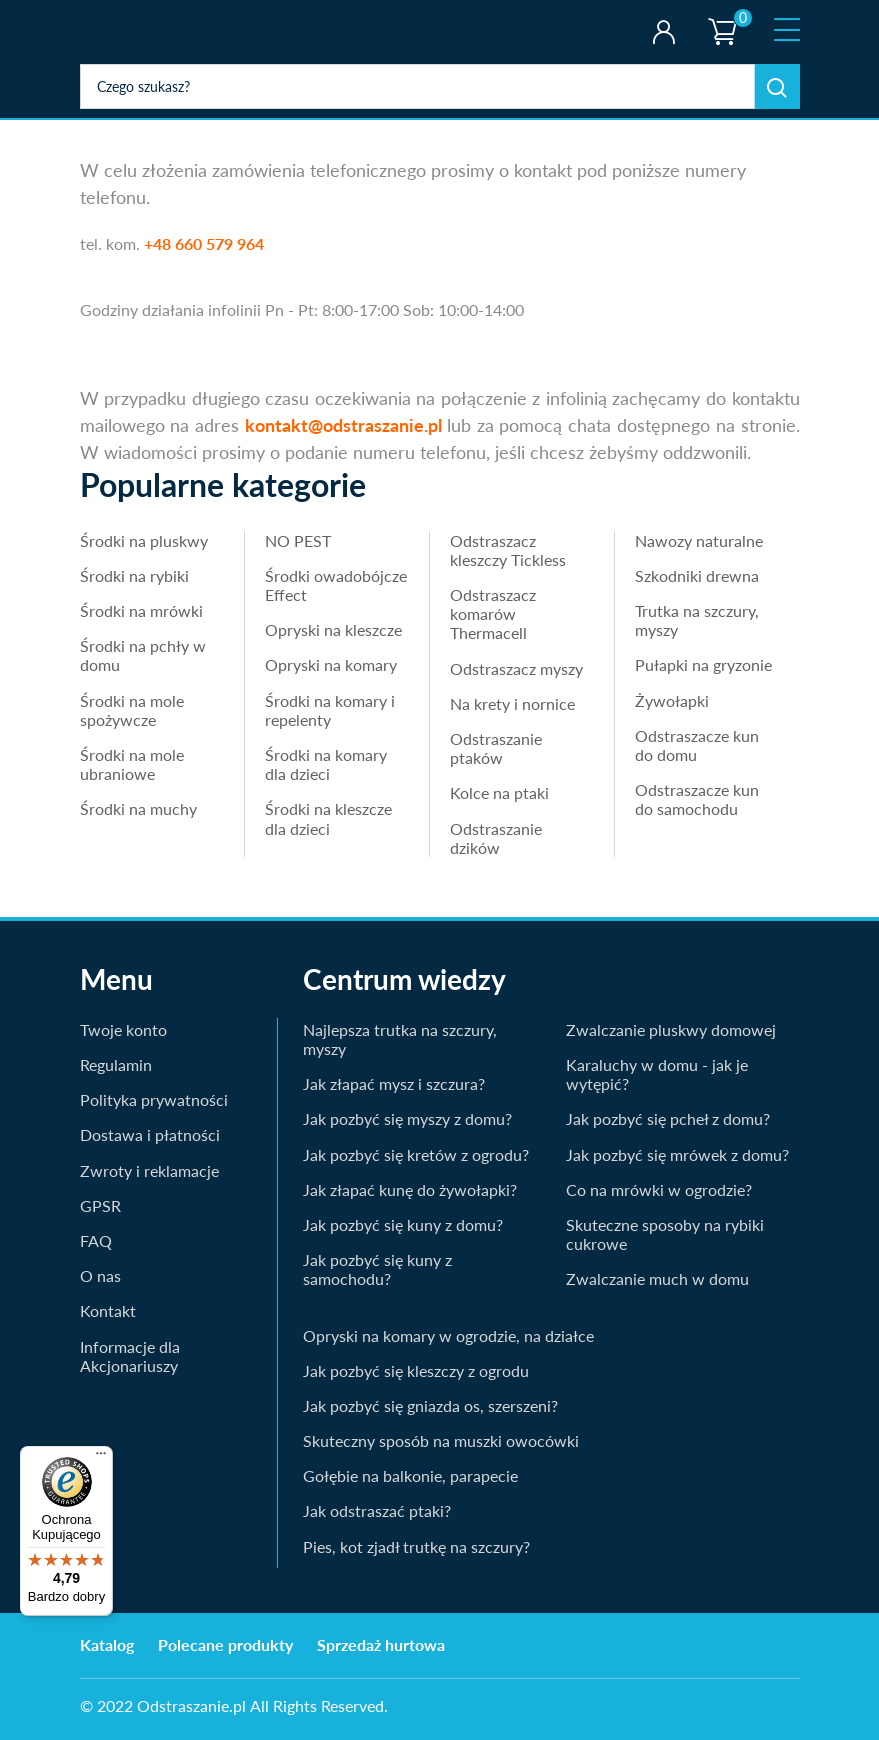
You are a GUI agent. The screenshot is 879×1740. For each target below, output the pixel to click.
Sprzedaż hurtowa (381, 1644)
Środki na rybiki (134, 575)
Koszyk (722, 15)
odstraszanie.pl (162, 32)
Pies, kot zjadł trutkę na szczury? (416, 1546)
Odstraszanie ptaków (496, 748)
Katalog (107, 1644)
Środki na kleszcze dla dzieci (328, 818)
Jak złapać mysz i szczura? (394, 1083)
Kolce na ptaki (499, 792)
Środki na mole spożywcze (132, 710)
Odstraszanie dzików (496, 838)
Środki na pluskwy (144, 540)
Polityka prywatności (154, 1099)
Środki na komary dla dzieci (326, 764)
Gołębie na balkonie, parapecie (410, 1475)
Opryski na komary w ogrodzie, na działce (448, 1335)
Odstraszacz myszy (516, 668)
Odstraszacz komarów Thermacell (493, 613)
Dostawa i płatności (150, 1134)
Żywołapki (672, 700)
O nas (100, 1275)
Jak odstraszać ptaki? (377, 1510)
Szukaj (777, 86)
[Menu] (101, 1458)
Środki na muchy (138, 808)
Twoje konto (663, 32)
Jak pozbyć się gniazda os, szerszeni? (430, 1405)
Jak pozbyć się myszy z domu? (407, 1118)
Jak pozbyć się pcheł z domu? (668, 1118)
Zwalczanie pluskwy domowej (671, 1029)
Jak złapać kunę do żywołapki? (410, 1189)
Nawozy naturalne (699, 540)
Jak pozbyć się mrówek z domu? (677, 1154)
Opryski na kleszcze (333, 629)
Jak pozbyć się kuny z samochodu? (377, 1269)
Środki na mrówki (141, 610)
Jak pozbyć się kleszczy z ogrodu (416, 1370)
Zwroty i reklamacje (149, 1170)
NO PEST (298, 540)
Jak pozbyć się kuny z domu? (403, 1224)
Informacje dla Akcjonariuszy (130, 1356)
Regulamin (116, 1064)
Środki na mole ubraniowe (132, 764)
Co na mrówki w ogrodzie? (659, 1189)
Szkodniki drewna (697, 575)
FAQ (96, 1240)
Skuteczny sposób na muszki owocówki (441, 1440)
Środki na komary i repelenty (330, 710)
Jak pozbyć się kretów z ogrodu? (416, 1154)
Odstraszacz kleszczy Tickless (508, 550)
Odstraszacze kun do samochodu (697, 799)
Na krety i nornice (512, 703)
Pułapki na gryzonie (703, 664)
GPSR (100, 1205)
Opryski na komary (331, 664)
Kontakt (108, 1310)
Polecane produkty (225, 1644)
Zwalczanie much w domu (657, 1278)
